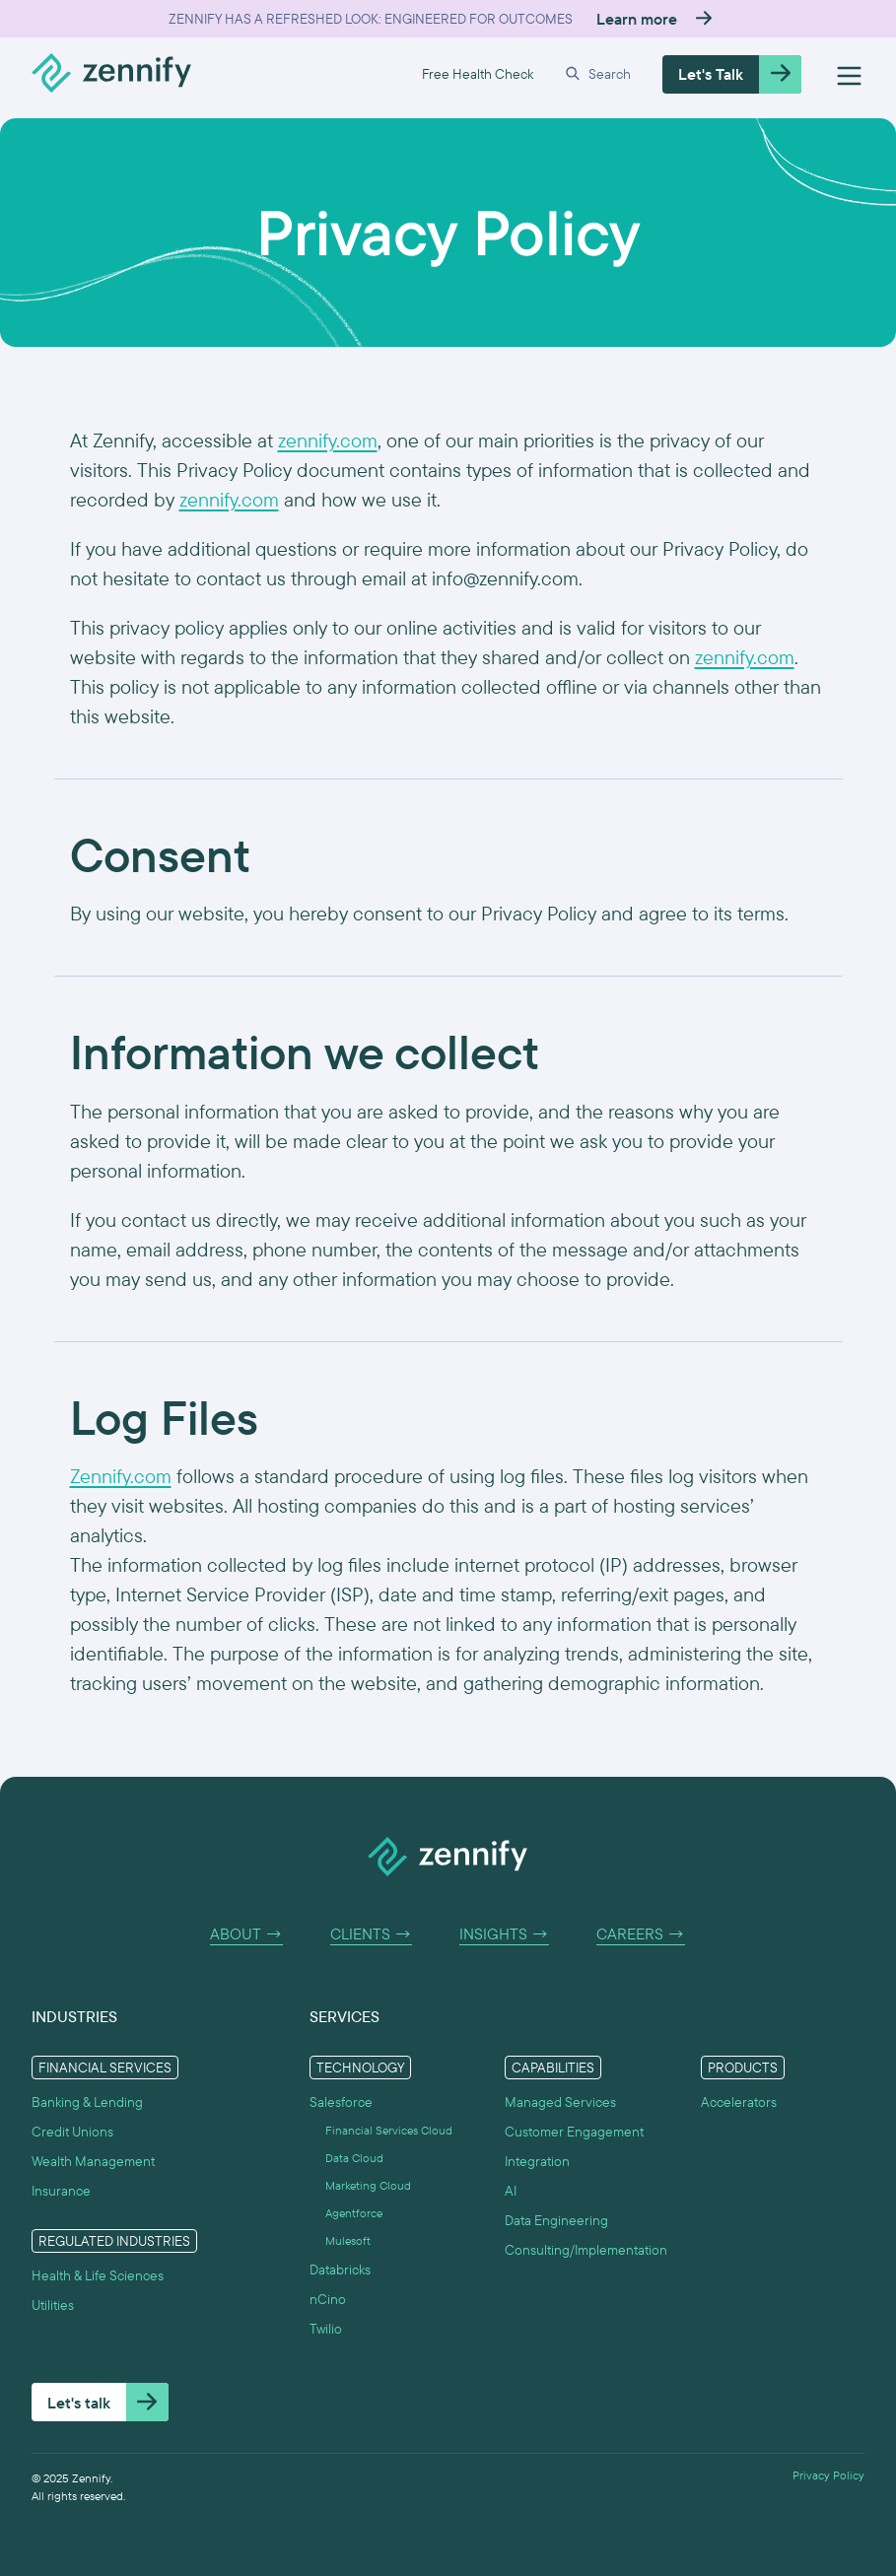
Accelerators (739, 2102)
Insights (504, 1934)
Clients (371, 1934)
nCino (328, 2299)
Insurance (61, 2191)
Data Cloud (354, 2158)
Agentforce (353, 2213)
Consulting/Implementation (586, 2250)
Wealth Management (93, 2161)
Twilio (326, 2329)
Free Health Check (477, 74)
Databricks (340, 2269)
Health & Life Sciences (98, 2275)
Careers (640, 1934)
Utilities (53, 2305)
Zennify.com (121, 1475)
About (246, 1934)
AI (511, 2191)
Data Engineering (556, 2220)
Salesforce (341, 2102)
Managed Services (560, 2102)
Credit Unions (72, 2131)
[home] (111, 74)
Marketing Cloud (368, 2186)
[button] (598, 74)
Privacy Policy (828, 2475)
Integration (537, 2161)
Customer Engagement (574, 2131)
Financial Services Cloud (388, 2130)
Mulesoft (348, 2241)
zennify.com (328, 440)
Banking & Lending (87, 2102)
